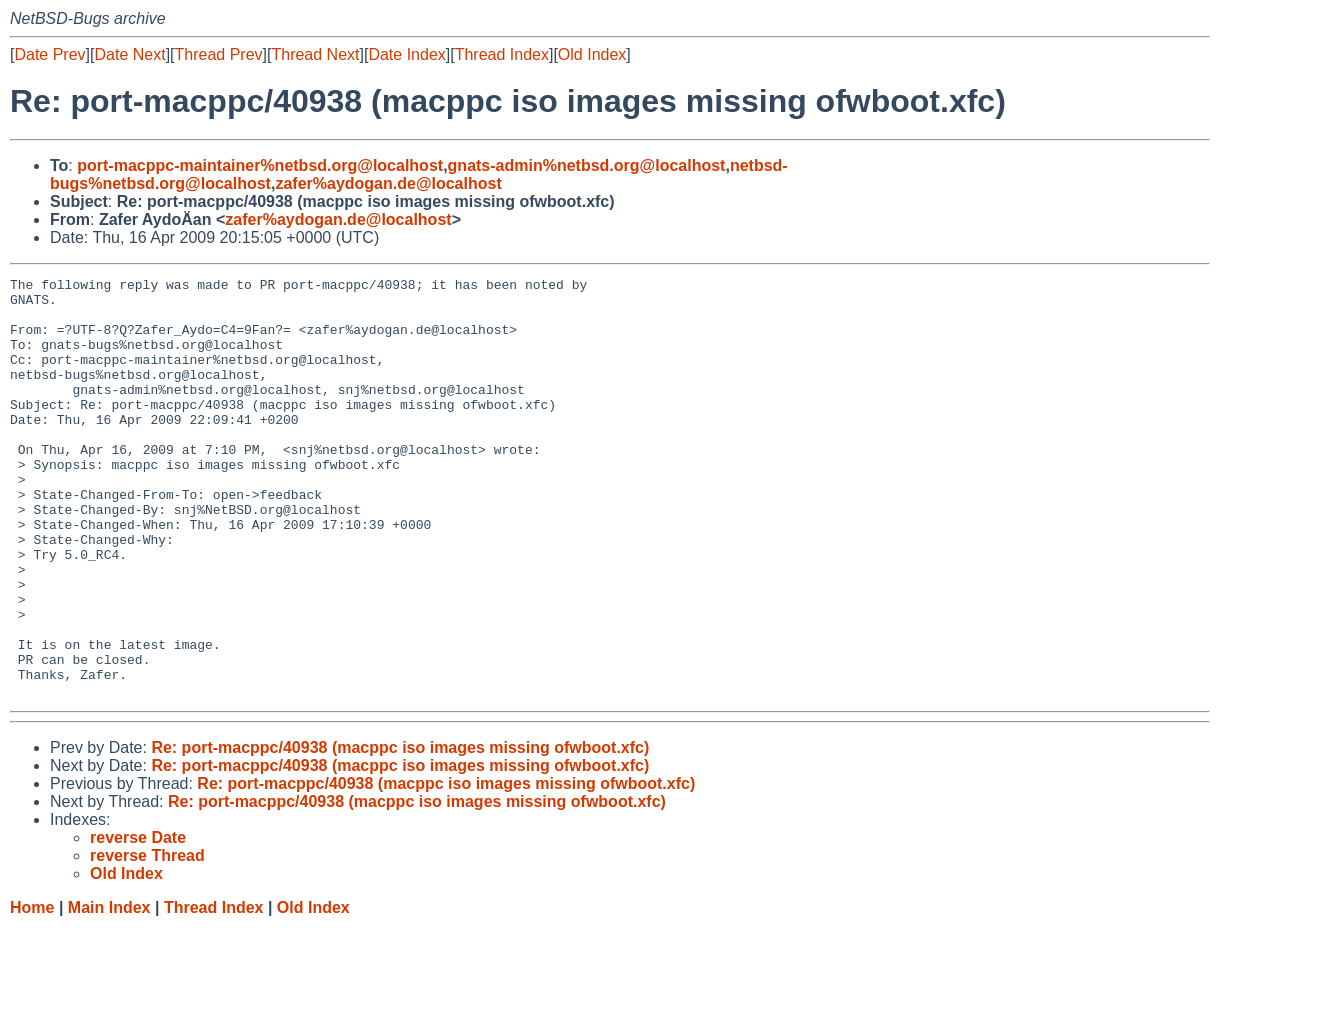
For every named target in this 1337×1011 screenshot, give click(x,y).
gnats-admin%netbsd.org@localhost (587, 165)
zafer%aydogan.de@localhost (388, 183)
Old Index (592, 54)
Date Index (406, 54)
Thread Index (502, 54)
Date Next (129, 54)
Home (32, 991)
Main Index (109, 991)
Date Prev (49, 54)
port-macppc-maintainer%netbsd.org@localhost (260, 165)
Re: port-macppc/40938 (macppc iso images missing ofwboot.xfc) (400, 831)
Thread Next (315, 54)
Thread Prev (219, 54)
